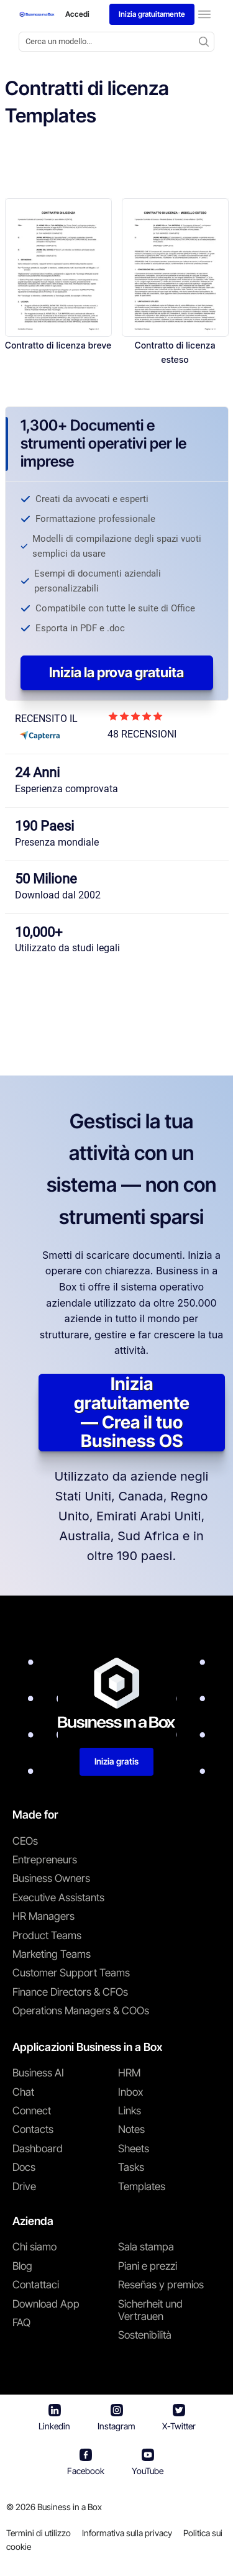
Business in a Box (69, 2506)
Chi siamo (34, 2246)
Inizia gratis (116, 1761)
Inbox (130, 2092)
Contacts (32, 2129)
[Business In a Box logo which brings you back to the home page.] (37, 14)
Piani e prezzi (147, 2266)
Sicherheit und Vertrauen (150, 2310)
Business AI (38, 2073)
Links (129, 2110)
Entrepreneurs (44, 1859)
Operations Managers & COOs (80, 2010)
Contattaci (35, 2284)
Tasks (131, 2167)
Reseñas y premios (161, 2284)
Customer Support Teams (71, 1972)
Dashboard (37, 2148)
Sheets (133, 2148)
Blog (22, 2266)
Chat (23, 2092)
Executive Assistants (58, 1897)
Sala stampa (146, 2246)
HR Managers (43, 1916)
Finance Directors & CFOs (70, 1992)
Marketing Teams (51, 1954)
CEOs (25, 1841)
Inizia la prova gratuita (116, 672)
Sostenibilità (144, 2335)
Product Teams (46, 1935)
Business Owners (51, 1878)
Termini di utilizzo (38, 2533)
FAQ (21, 2322)
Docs (23, 2167)
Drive (24, 2186)
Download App (46, 2304)
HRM (129, 2073)
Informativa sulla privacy (127, 2533)
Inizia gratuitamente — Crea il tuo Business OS (132, 1412)
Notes (131, 2129)
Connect (31, 2110)
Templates (141, 2186)
